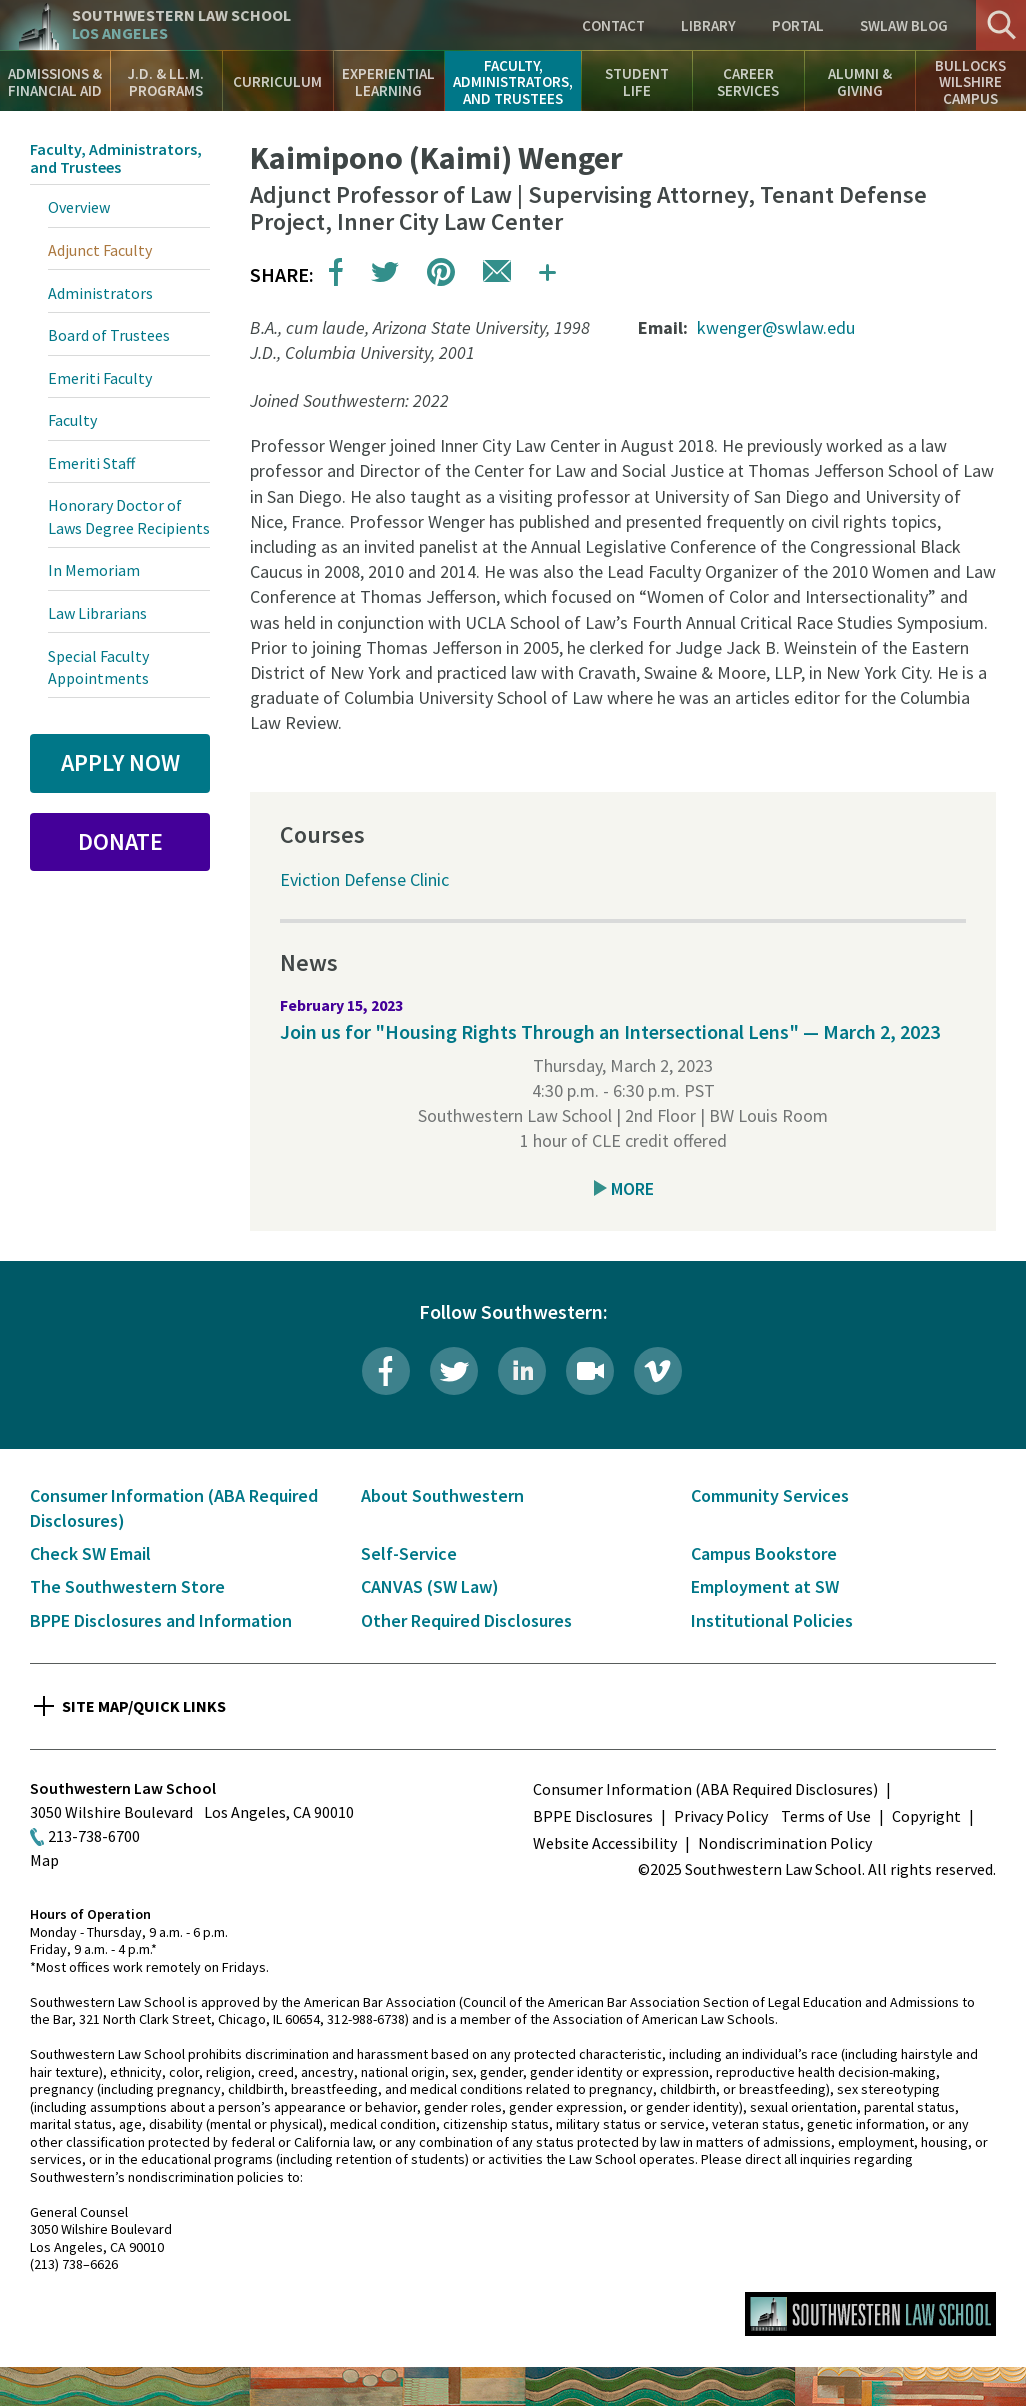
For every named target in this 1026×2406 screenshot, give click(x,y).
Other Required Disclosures (466, 1620)
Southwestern (181, 24)
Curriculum (277, 81)
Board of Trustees (109, 335)
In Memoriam (94, 570)
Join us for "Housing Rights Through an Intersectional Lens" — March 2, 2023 (610, 1031)
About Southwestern (442, 1495)
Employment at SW (765, 1586)
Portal (798, 25)
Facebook (386, 1371)
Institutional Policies (772, 1620)
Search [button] (1001, 25)
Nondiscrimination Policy (785, 1843)
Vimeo (658, 1371)
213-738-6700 (94, 1836)
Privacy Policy (721, 1816)
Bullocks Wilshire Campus (970, 82)
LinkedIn (522, 1371)
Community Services (770, 1495)
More (632, 1188)
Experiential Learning (388, 82)
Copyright (926, 1816)
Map (44, 1860)
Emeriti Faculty (100, 378)
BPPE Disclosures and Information (161, 1620)
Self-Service (409, 1553)
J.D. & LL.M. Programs (166, 82)
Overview (79, 207)
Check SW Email (90, 1553)
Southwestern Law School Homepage (870, 2314)
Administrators (100, 293)
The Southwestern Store (127, 1586)
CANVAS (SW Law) (430, 1586)
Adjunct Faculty (100, 250)
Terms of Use (826, 1816)
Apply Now (120, 762)
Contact (613, 25)
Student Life (637, 82)
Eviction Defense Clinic (364, 879)
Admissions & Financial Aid (55, 82)
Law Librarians (97, 613)
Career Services (748, 82)
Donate (120, 841)
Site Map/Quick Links (144, 1706)
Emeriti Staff (91, 463)
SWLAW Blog (904, 25)
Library (708, 25)
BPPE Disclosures (593, 1816)
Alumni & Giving (860, 82)
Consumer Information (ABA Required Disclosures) (705, 1789)
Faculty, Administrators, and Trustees (513, 82)
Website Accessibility (605, 1843)
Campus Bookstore (764, 1553)
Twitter (454, 1371)
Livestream (590, 1371)
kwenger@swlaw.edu (776, 327)
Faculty (72, 420)
